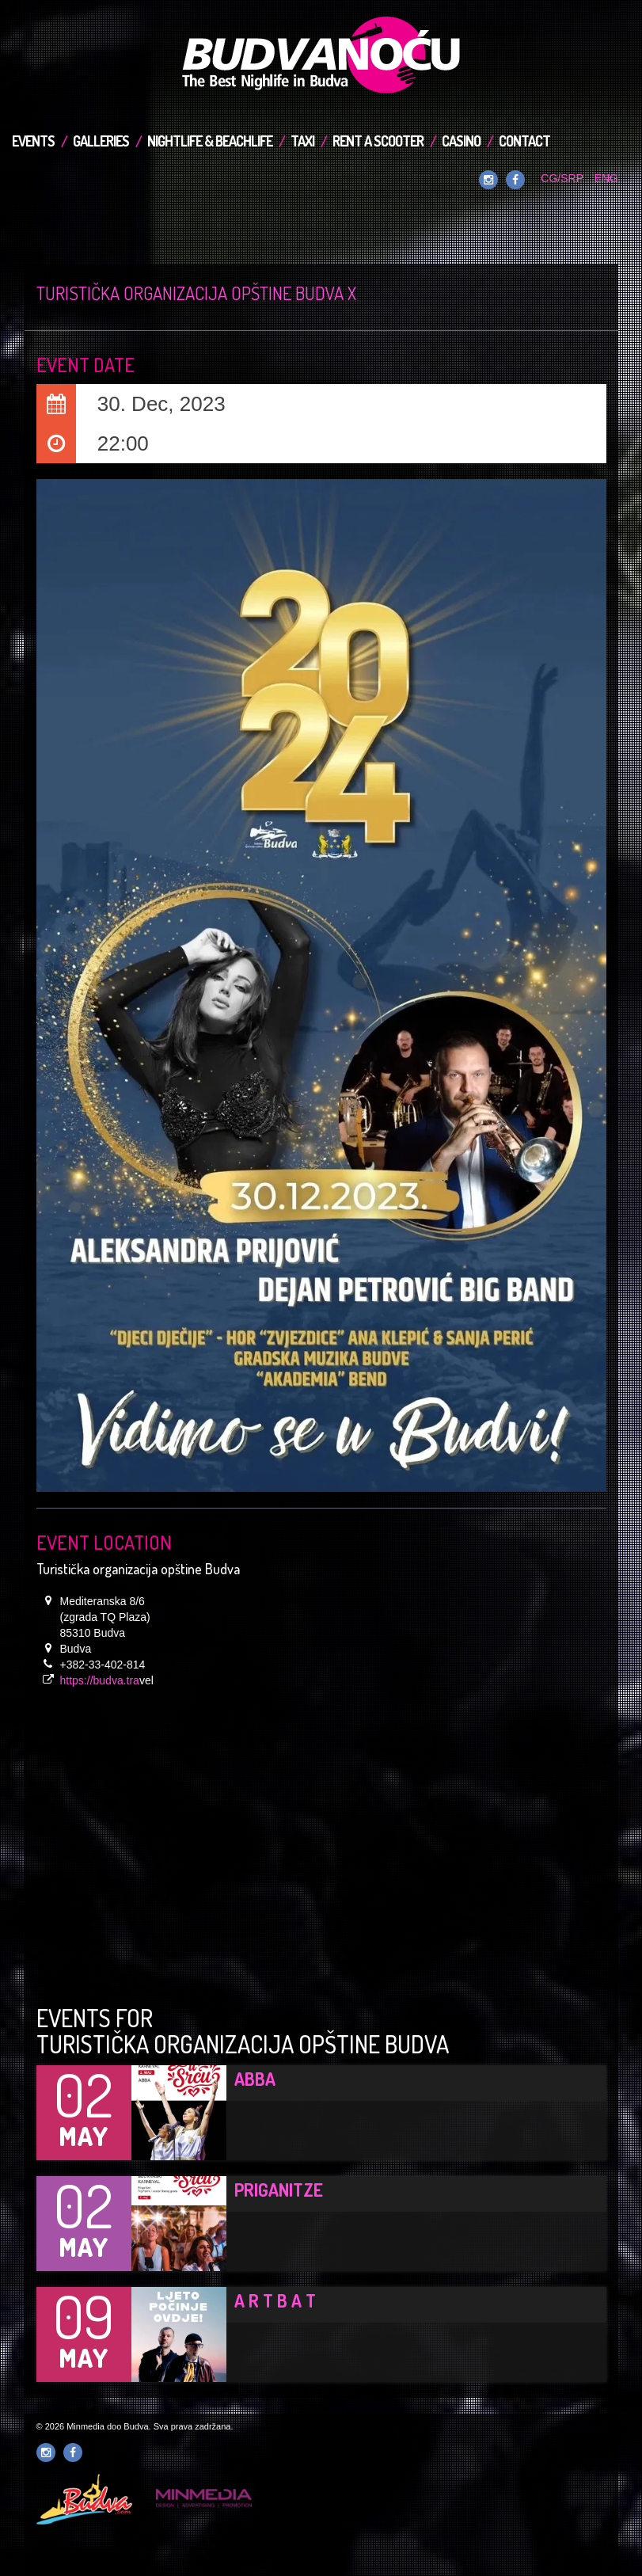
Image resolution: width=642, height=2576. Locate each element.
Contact (524, 141)
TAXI (302, 141)
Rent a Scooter (378, 141)
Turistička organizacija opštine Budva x (196, 293)
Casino (461, 141)
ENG (606, 178)
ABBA (254, 2079)
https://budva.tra (99, 1680)
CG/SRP (562, 178)
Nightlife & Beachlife (209, 141)
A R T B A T (275, 2300)
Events (33, 141)
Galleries (101, 141)
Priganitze (278, 2189)
